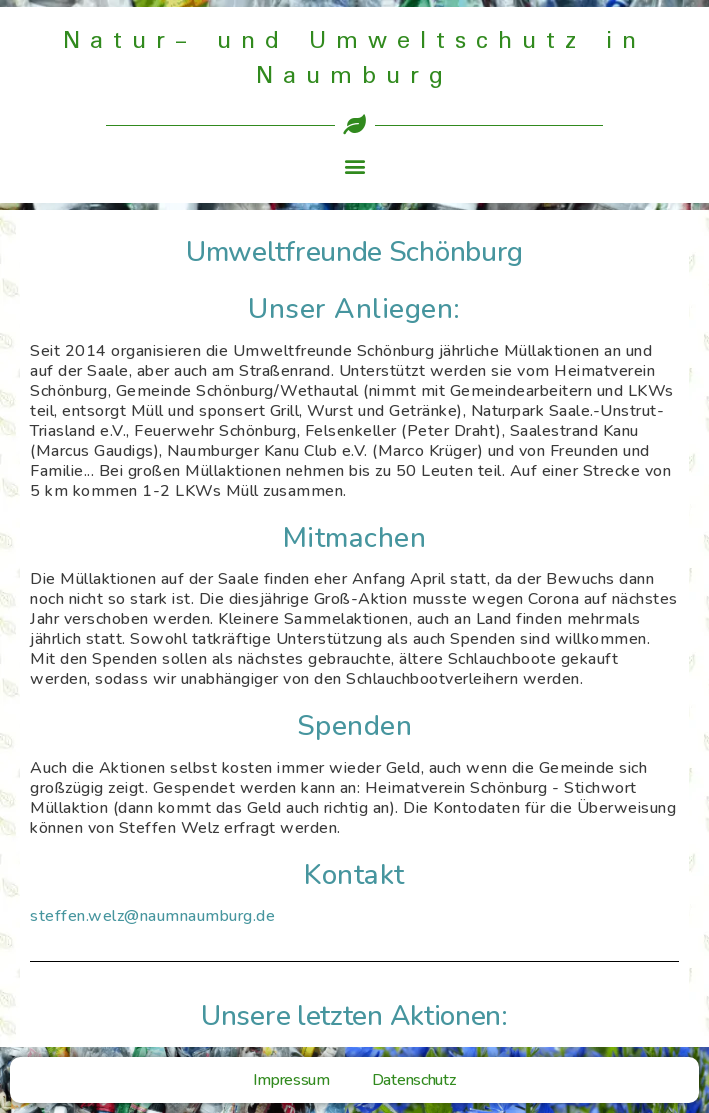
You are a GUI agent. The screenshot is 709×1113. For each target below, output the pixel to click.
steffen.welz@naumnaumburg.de (152, 916)
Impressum (291, 1080)
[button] (354, 166)
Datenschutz (414, 1080)
